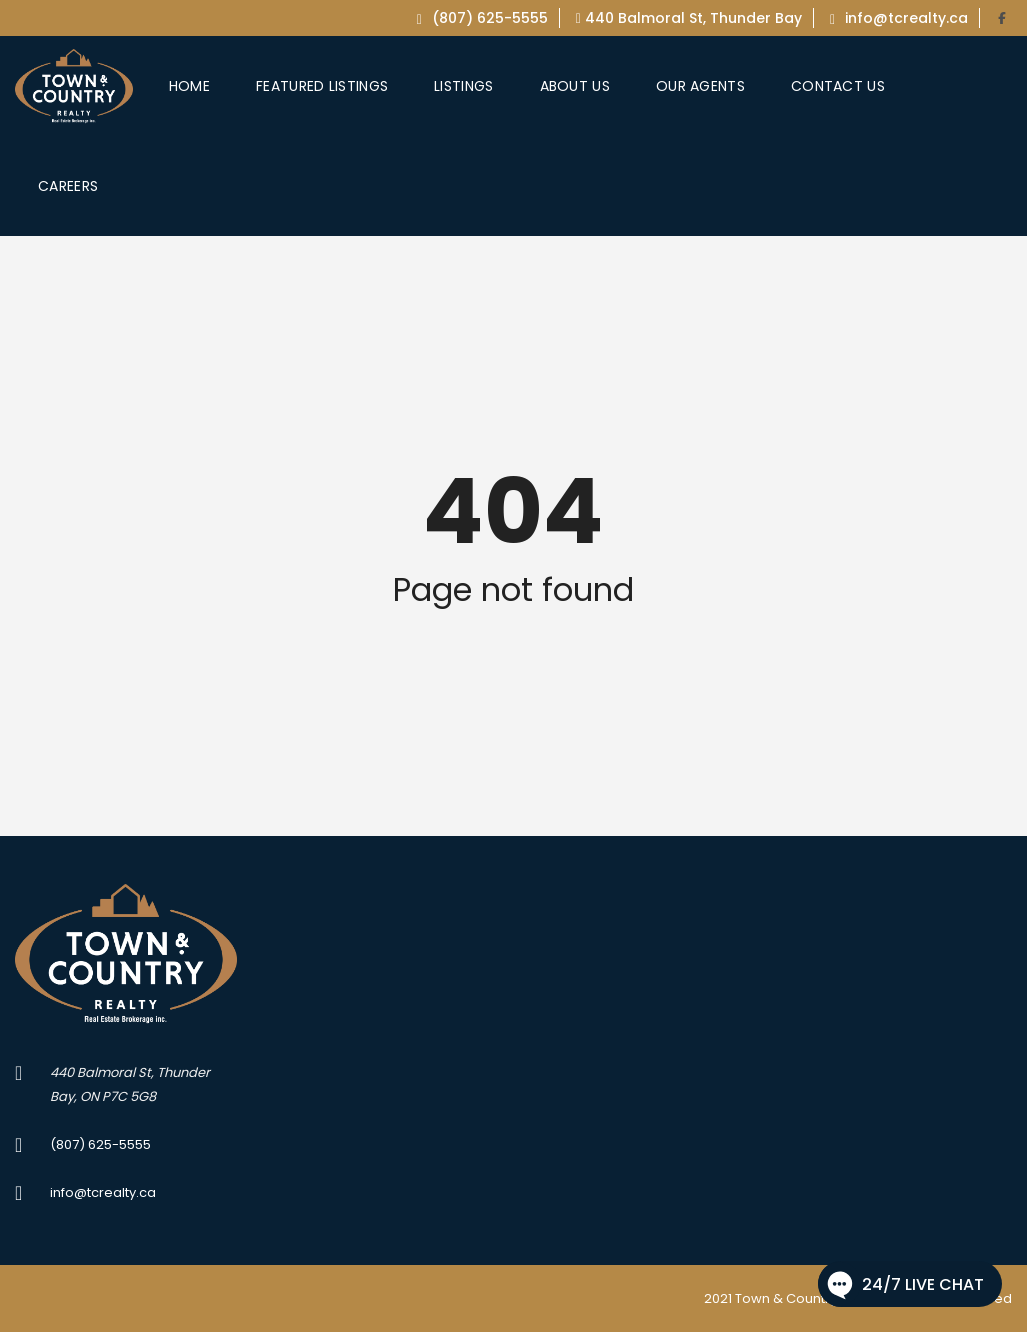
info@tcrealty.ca (899, 18)
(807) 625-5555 (482, 18)
